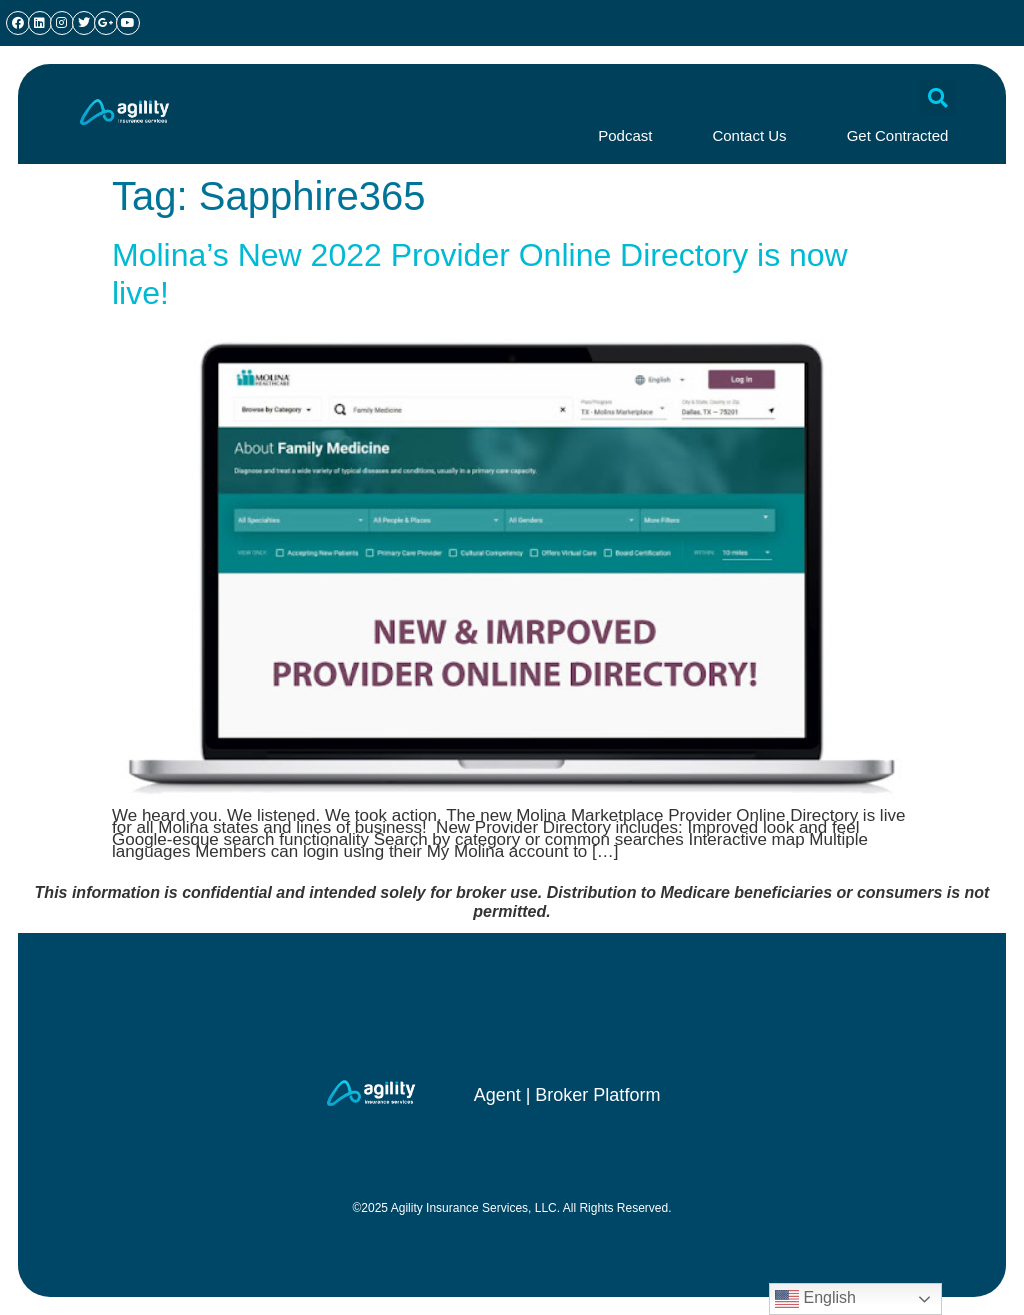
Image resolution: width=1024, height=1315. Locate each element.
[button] (938, 98)
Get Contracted (898, 135)
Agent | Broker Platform (567, 1095)
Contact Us (749, 135)
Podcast (625, 135)
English (815, 1299)
